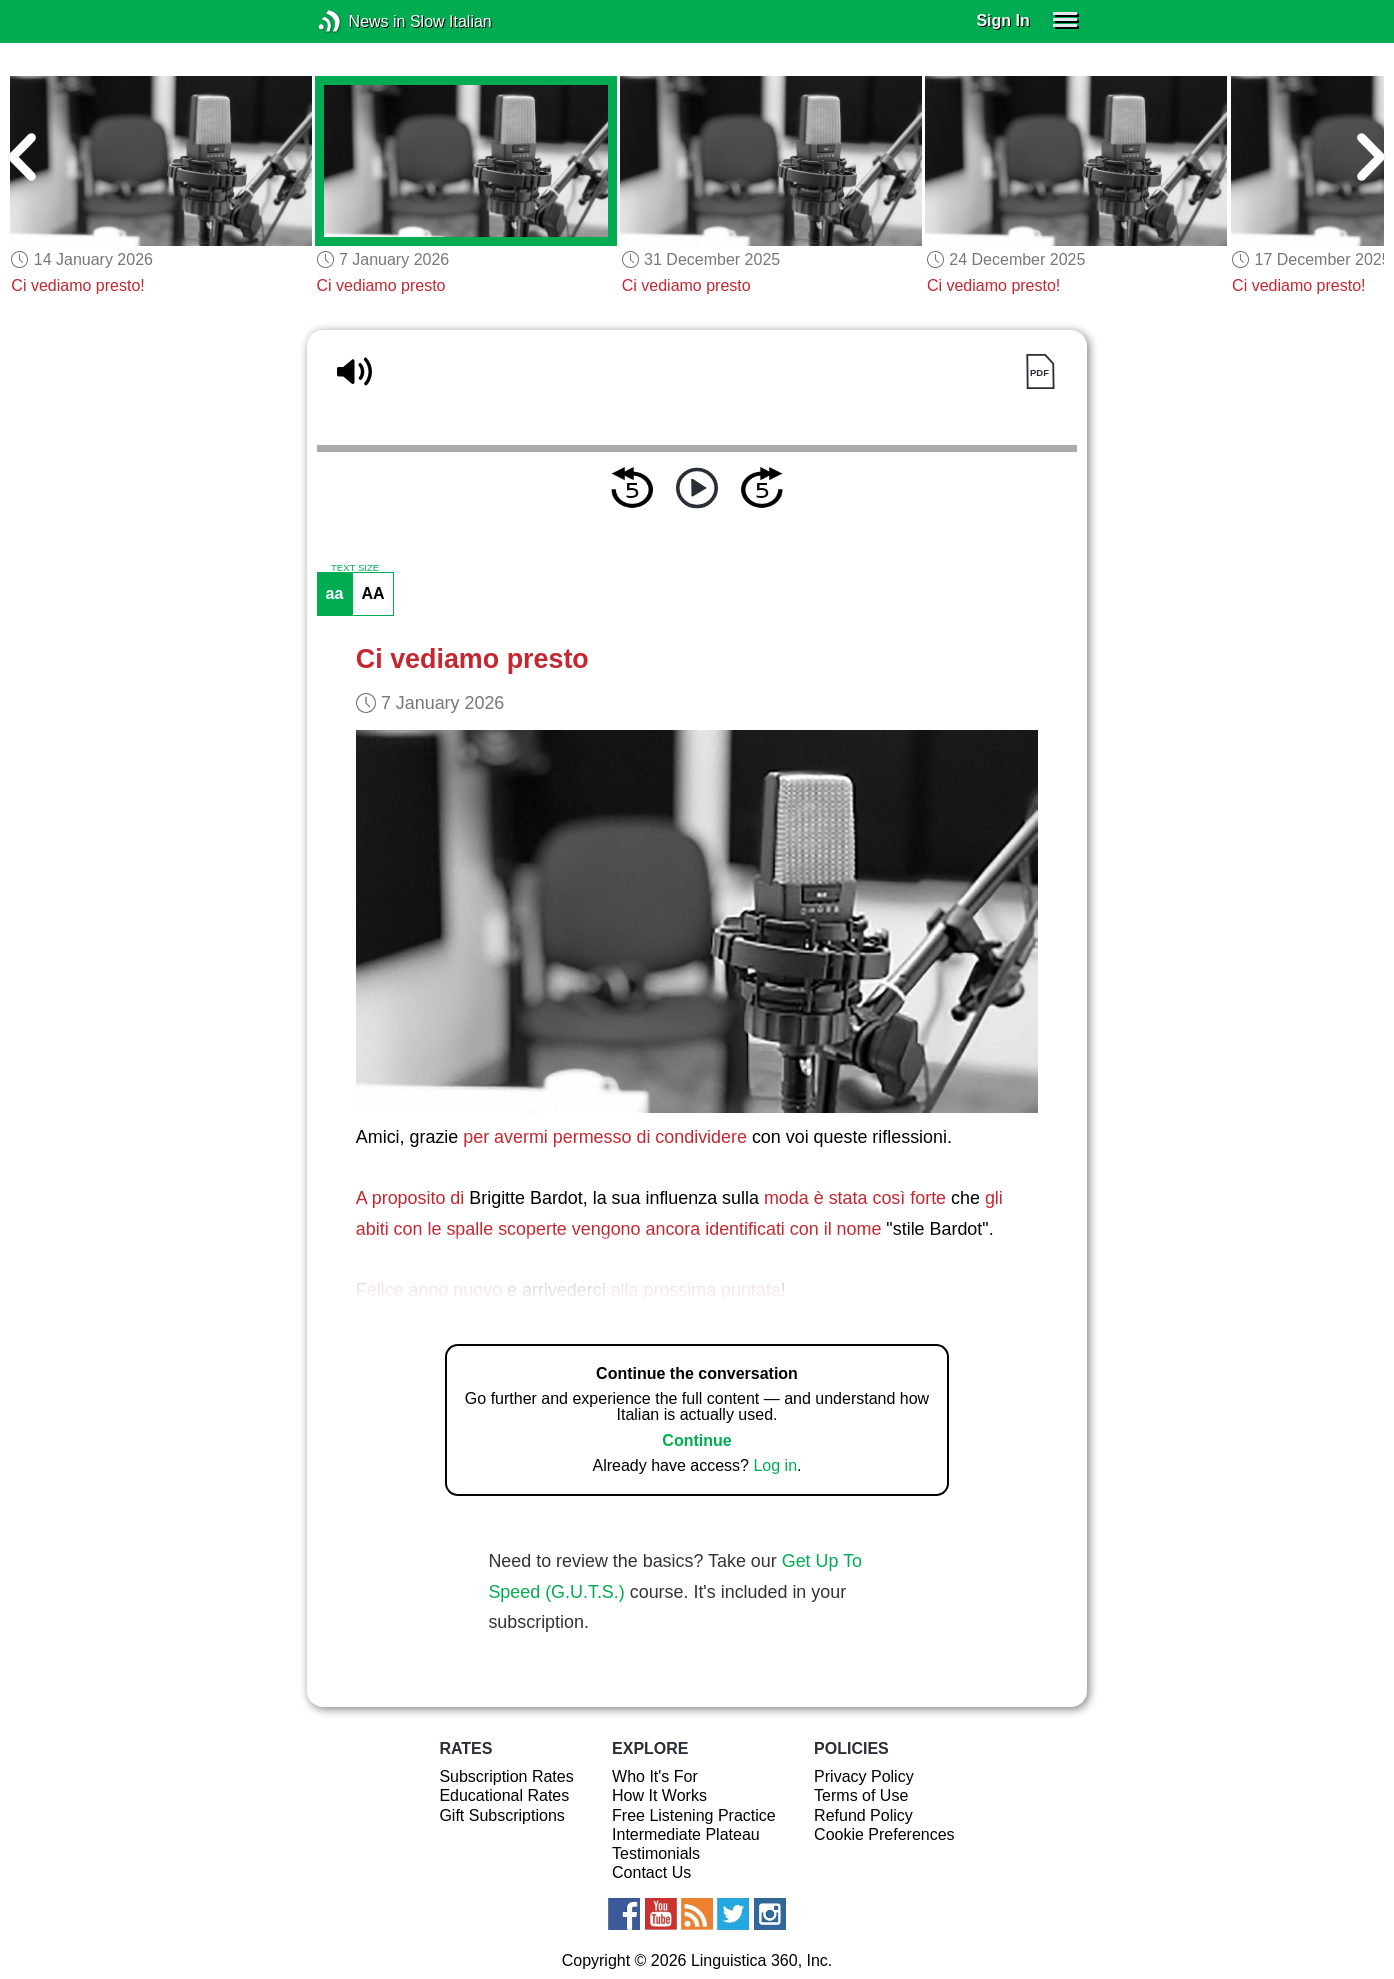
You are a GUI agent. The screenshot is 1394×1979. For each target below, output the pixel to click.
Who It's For (655, 1776)
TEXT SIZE (355, 568)
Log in (775, 1465)
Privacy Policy (864, 1776)
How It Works (659, 1795)
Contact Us (651, 1872)
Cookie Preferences (884, 1834)
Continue (696, 1440)
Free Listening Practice (694, 1815)
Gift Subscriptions (501, 1815)
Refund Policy (863, 1815)
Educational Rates (504, 1795)
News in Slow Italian (359, 21)
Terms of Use (861, 1795)
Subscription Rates (506, 1776)
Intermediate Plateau (686, 1834)
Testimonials (656, 1853)
